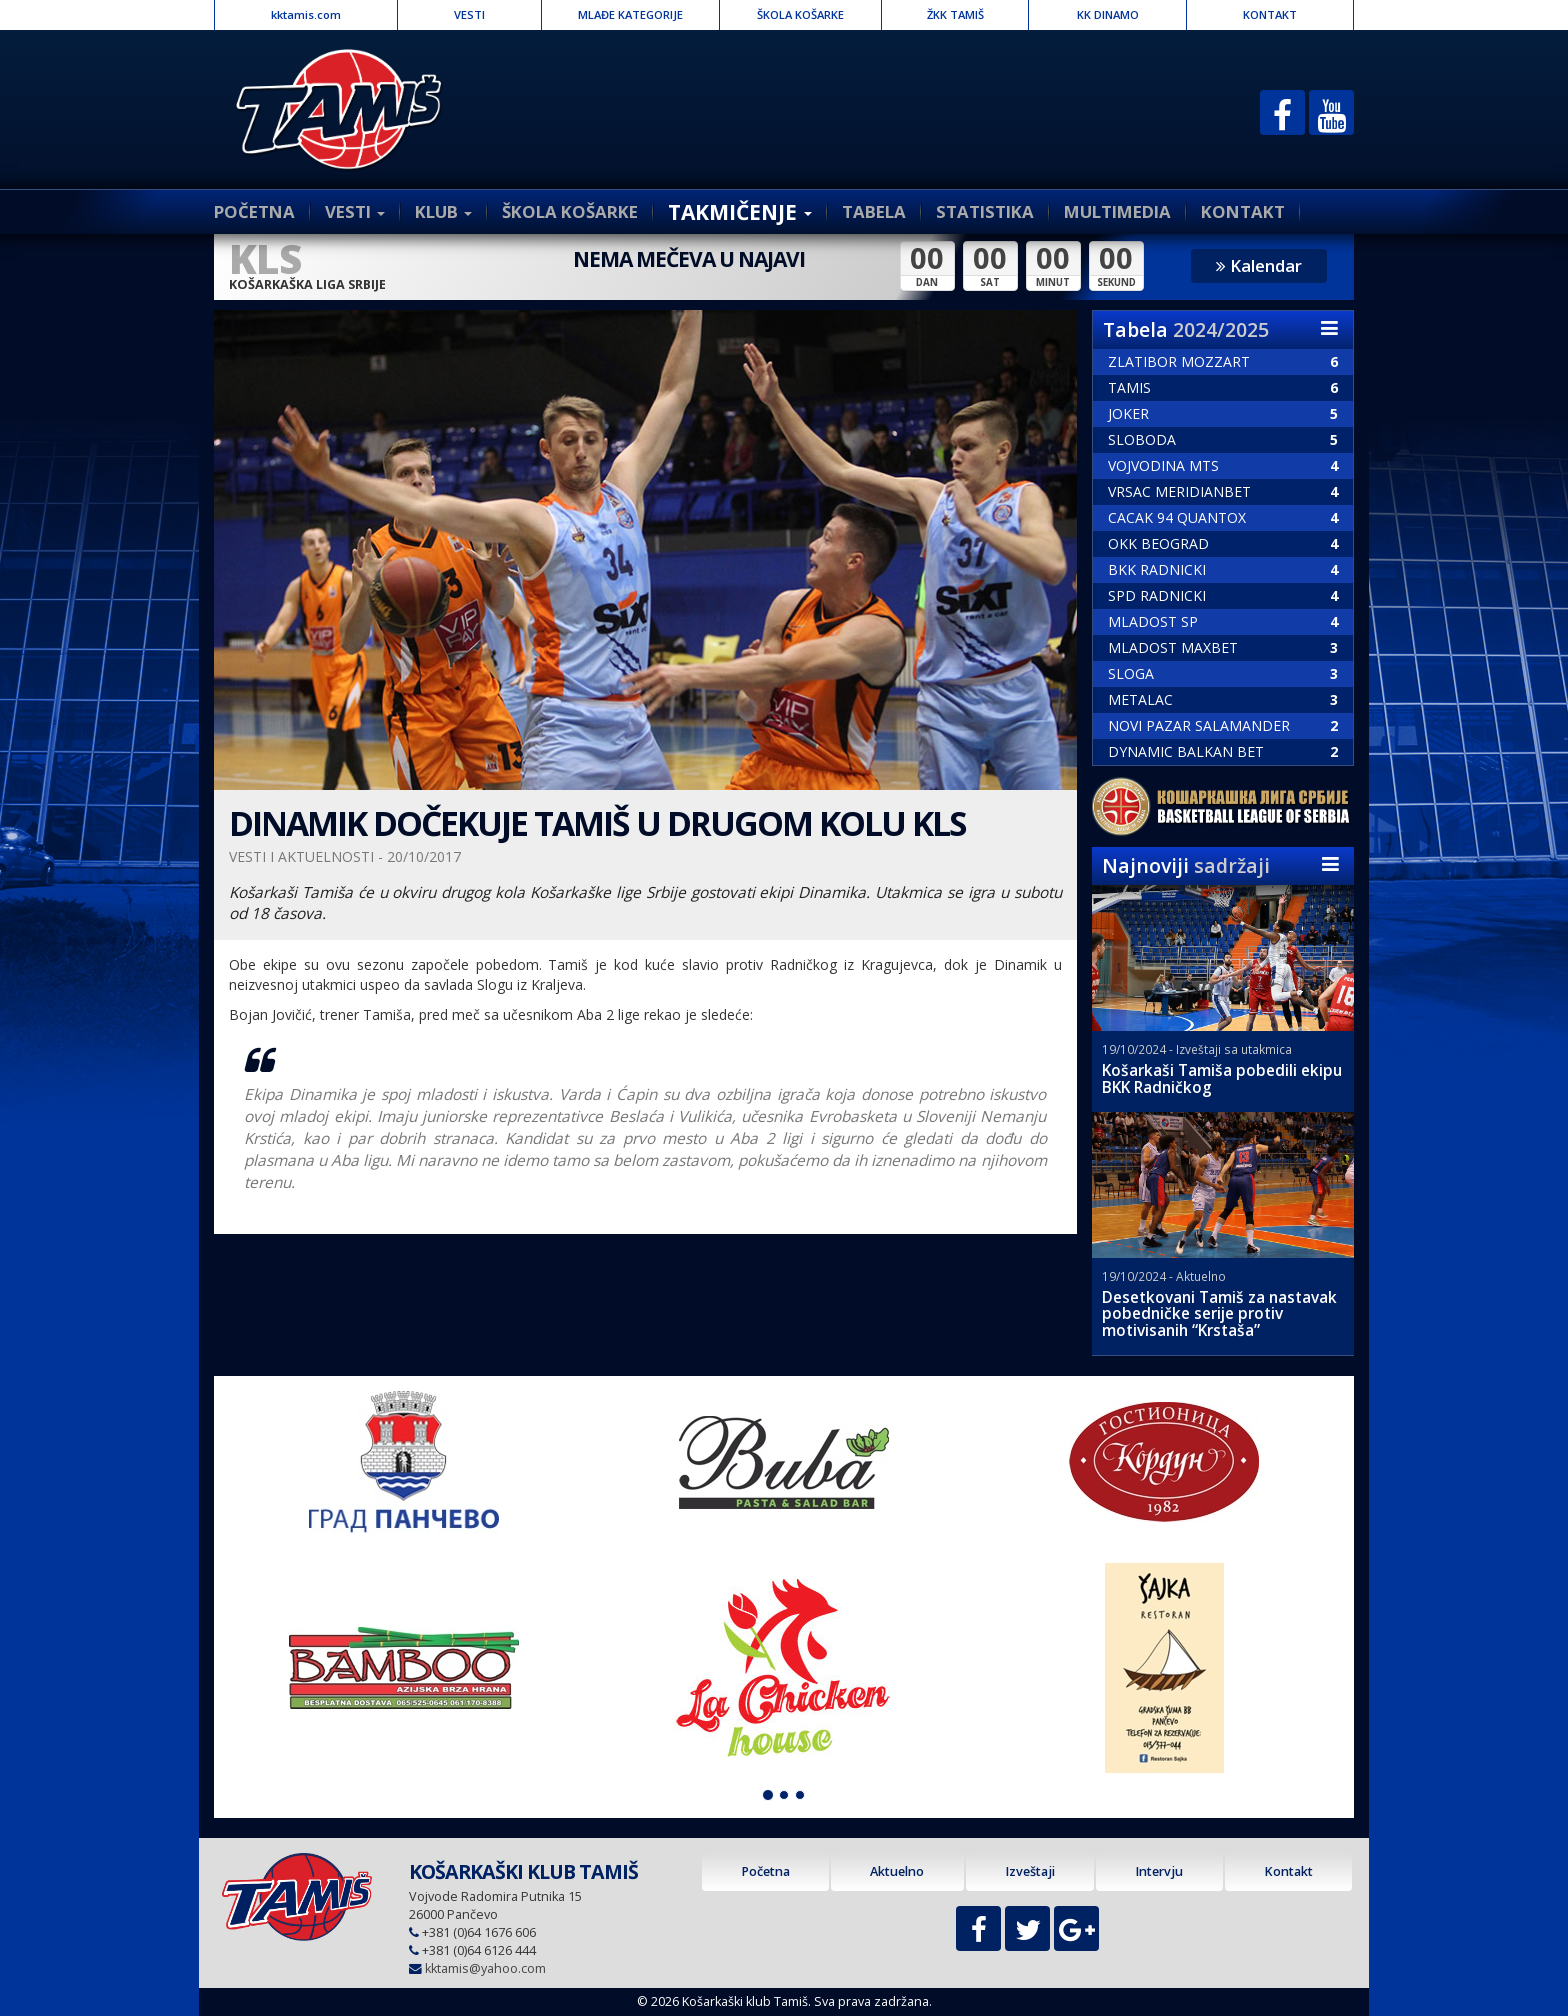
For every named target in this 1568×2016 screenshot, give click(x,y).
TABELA (874, 211)
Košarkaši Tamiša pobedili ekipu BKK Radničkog (1222, 1079)
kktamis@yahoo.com (485, 1968)
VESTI (469, 14)
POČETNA (254, 211)
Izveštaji (1030, 1871)
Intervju (1159, 1871)
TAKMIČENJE (740, 212)
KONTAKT (1270, 14)
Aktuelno (897, 1871)
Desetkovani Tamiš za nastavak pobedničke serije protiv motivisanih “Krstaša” (1219, 1314)
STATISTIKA (985, 211)
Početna (765, 1871)
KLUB (443, 211)
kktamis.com (306, 14)
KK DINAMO (1108, 14)
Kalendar (1259, 265)
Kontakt (1288, 1871)
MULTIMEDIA (1117, 211)
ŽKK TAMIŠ (955, 14)
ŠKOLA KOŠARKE (800, 14)
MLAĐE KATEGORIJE (630, 14)
